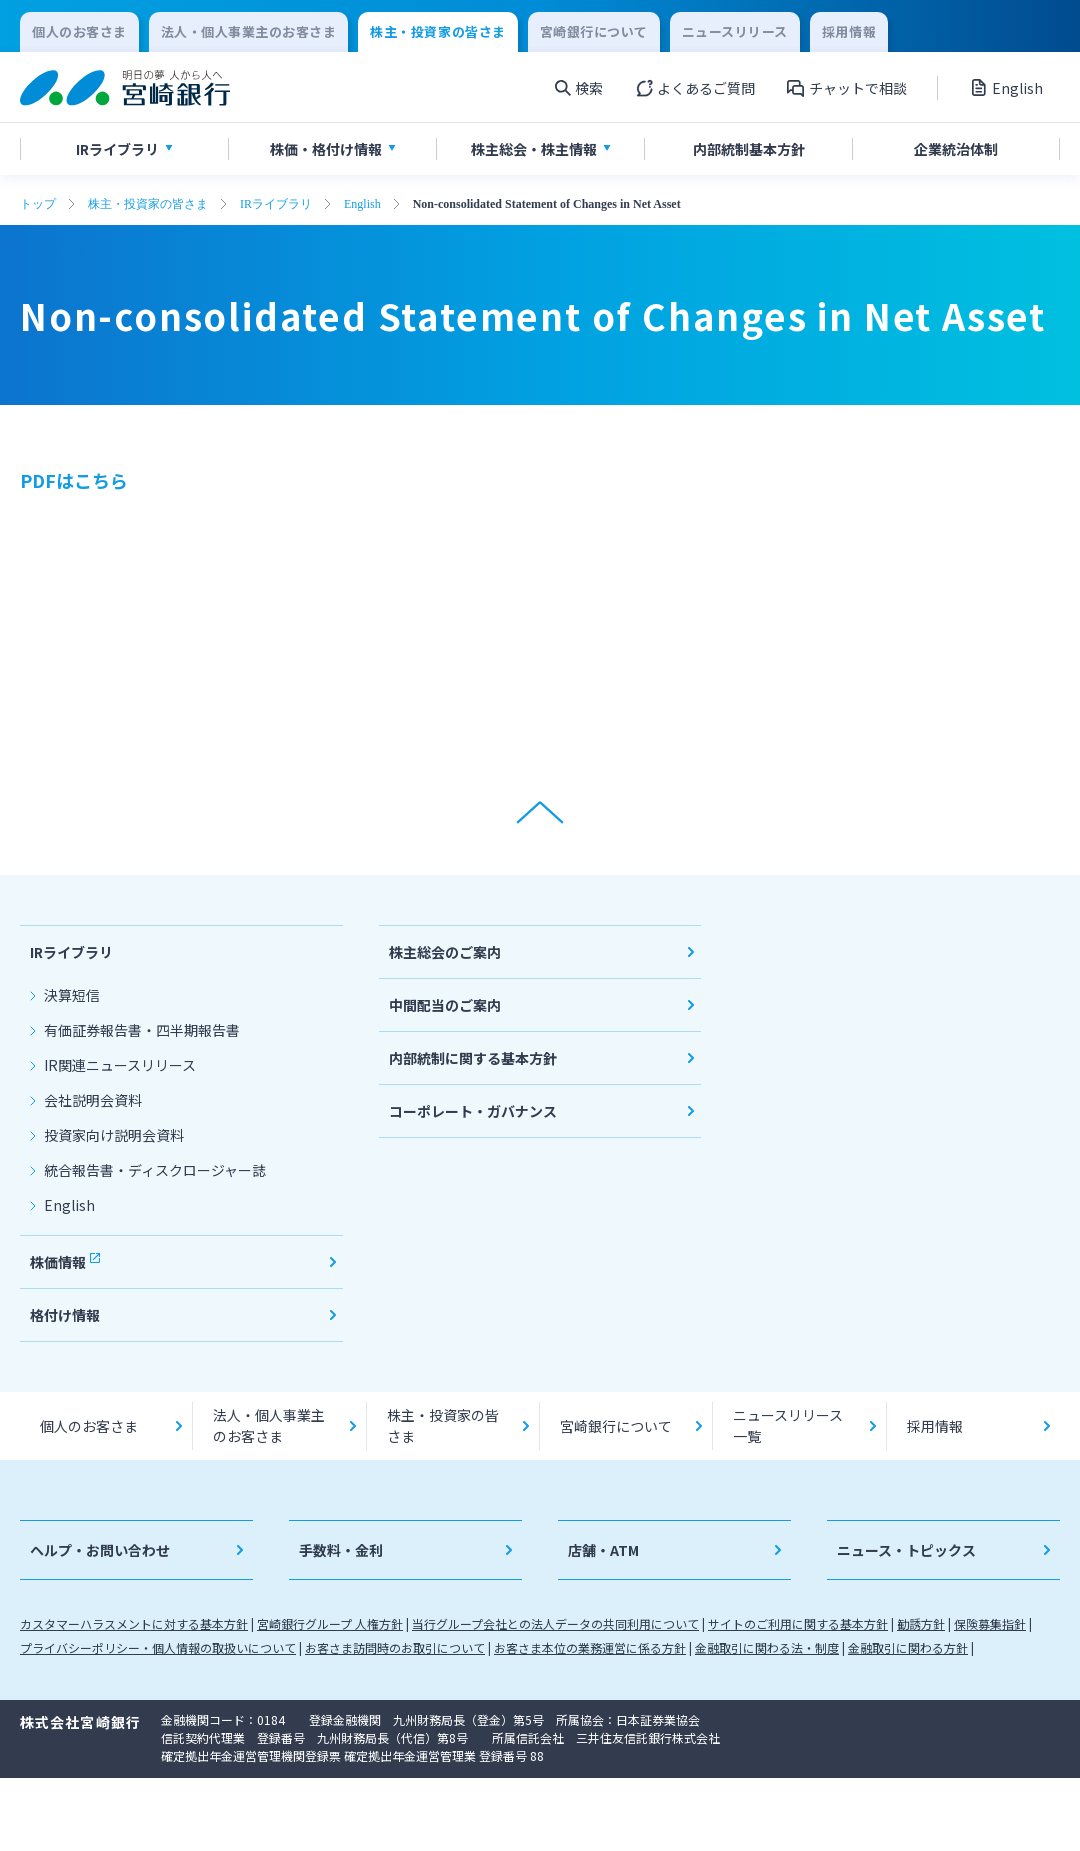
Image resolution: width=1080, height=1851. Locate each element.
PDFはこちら (74, 480)
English (362, 204)
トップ (38, 204)
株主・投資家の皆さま (148, 204)
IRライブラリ (276, 204)
